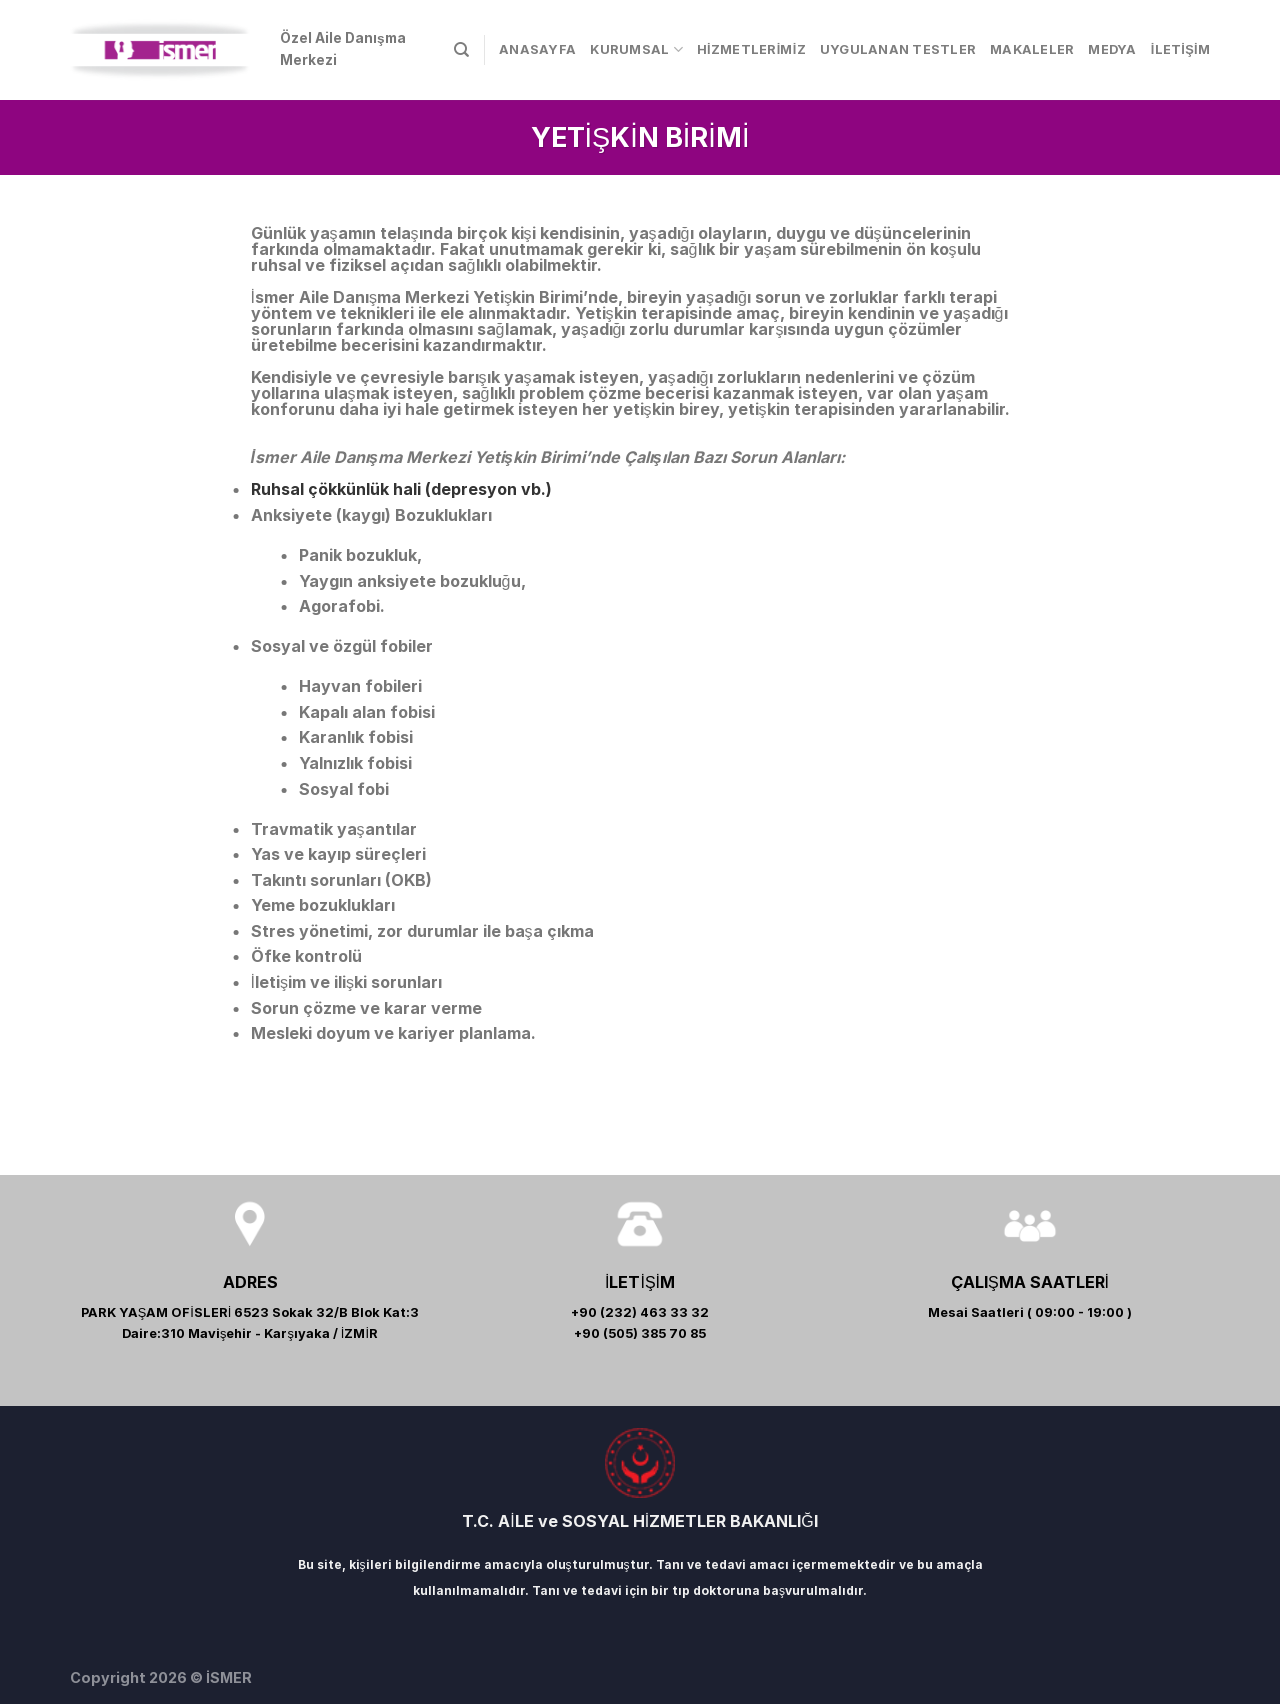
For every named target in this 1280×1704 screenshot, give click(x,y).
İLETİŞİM (1180, 49)
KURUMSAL (636, 49)
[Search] (461, 50)
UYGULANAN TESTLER (898, 49)
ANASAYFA (537, 49)
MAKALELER (1032, 49)
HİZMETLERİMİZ (751, 49)
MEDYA (1112, 49)
